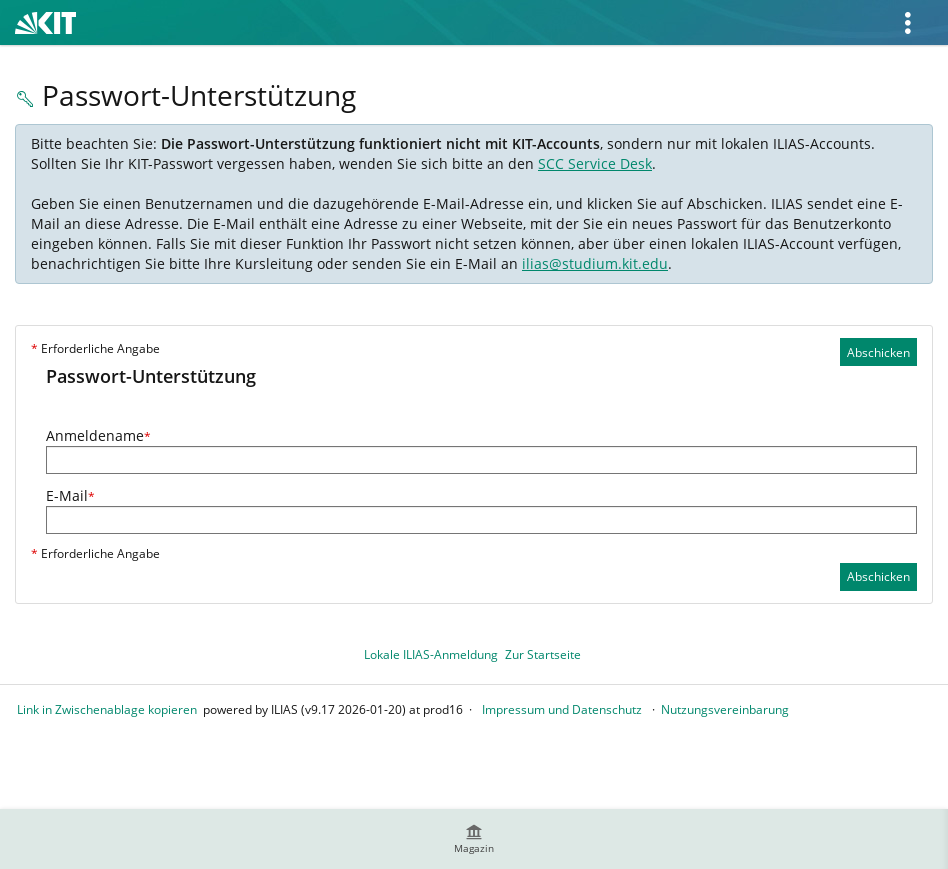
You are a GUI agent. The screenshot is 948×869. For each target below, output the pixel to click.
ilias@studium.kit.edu (595, 263)
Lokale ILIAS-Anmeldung (431, 654)
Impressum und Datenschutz (562, 709)
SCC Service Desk (595, 163)
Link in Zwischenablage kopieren (107, 709)
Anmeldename (98, 435)
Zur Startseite (543, 654)
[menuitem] (474, 839)
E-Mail (70, 495)
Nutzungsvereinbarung (725, 709)
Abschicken (878, 352)
